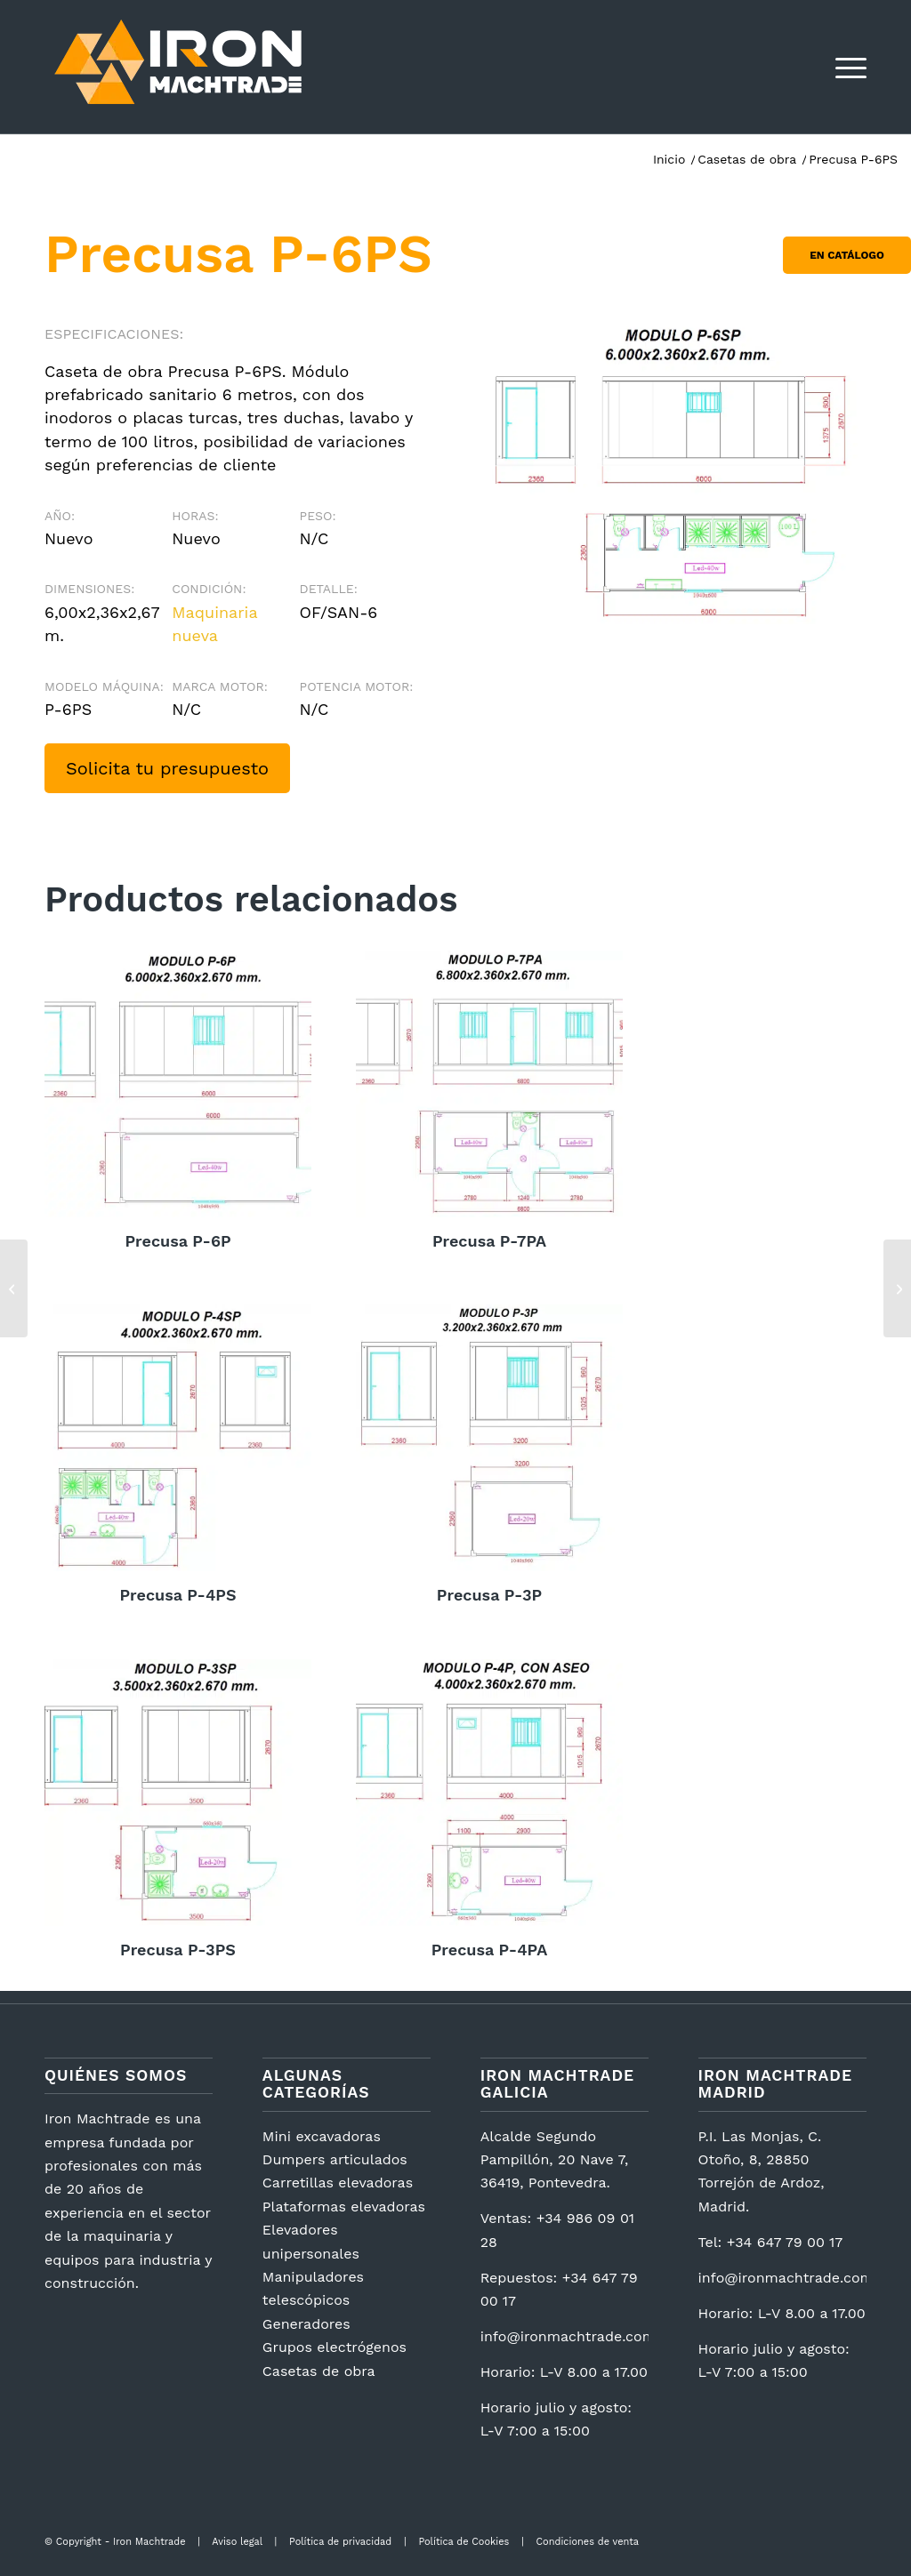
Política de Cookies (463, 2542)
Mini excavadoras (321, 2136)
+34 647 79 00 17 (785, 2242)
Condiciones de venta (588, 2542)
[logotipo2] (177, 66)
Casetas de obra (318, 2371)
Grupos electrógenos (334, 2347)
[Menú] (845, 66)
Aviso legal (237, 2542)
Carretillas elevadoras (337, 2182)
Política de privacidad (340, 2542)
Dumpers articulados (334, 2159)
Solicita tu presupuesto (167, 768)
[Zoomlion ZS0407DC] (897, 1288)
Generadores (306, 2323)
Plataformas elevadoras (343, 2206)
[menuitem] (845, 66)
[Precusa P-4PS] (14, 1288)
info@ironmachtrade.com (568, 2336)
